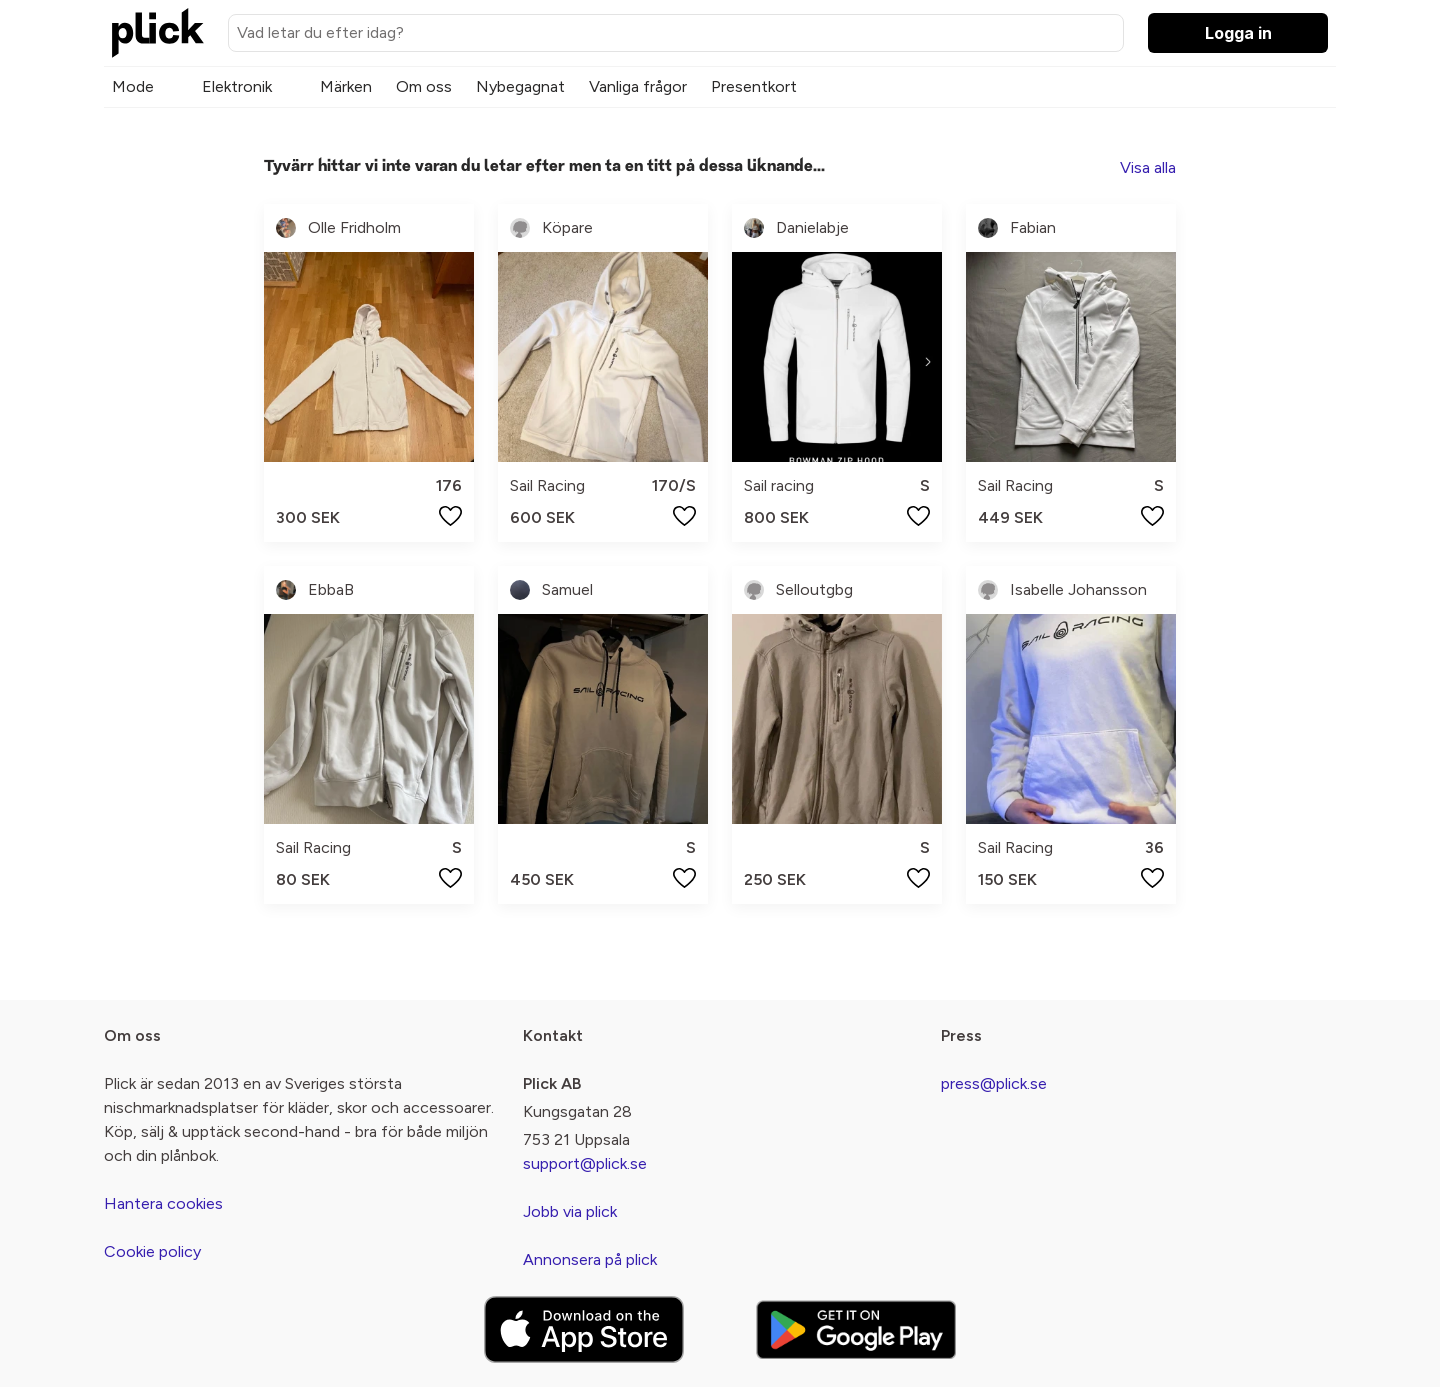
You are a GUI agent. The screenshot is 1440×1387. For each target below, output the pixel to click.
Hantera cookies (163, 1203)
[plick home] (158, 33)
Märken (346, 86)
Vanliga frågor (638, 86)
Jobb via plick (570, 1211)
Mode (133, 86)
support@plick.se (585, 1163)
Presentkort (754, 86)
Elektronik (237, 86)
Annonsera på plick (590, 1259)
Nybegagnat (520, 86)
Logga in (1238, 33)
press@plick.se (994, 1083)
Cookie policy (152, 1251)
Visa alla (1148, 167)
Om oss (424, 86)
